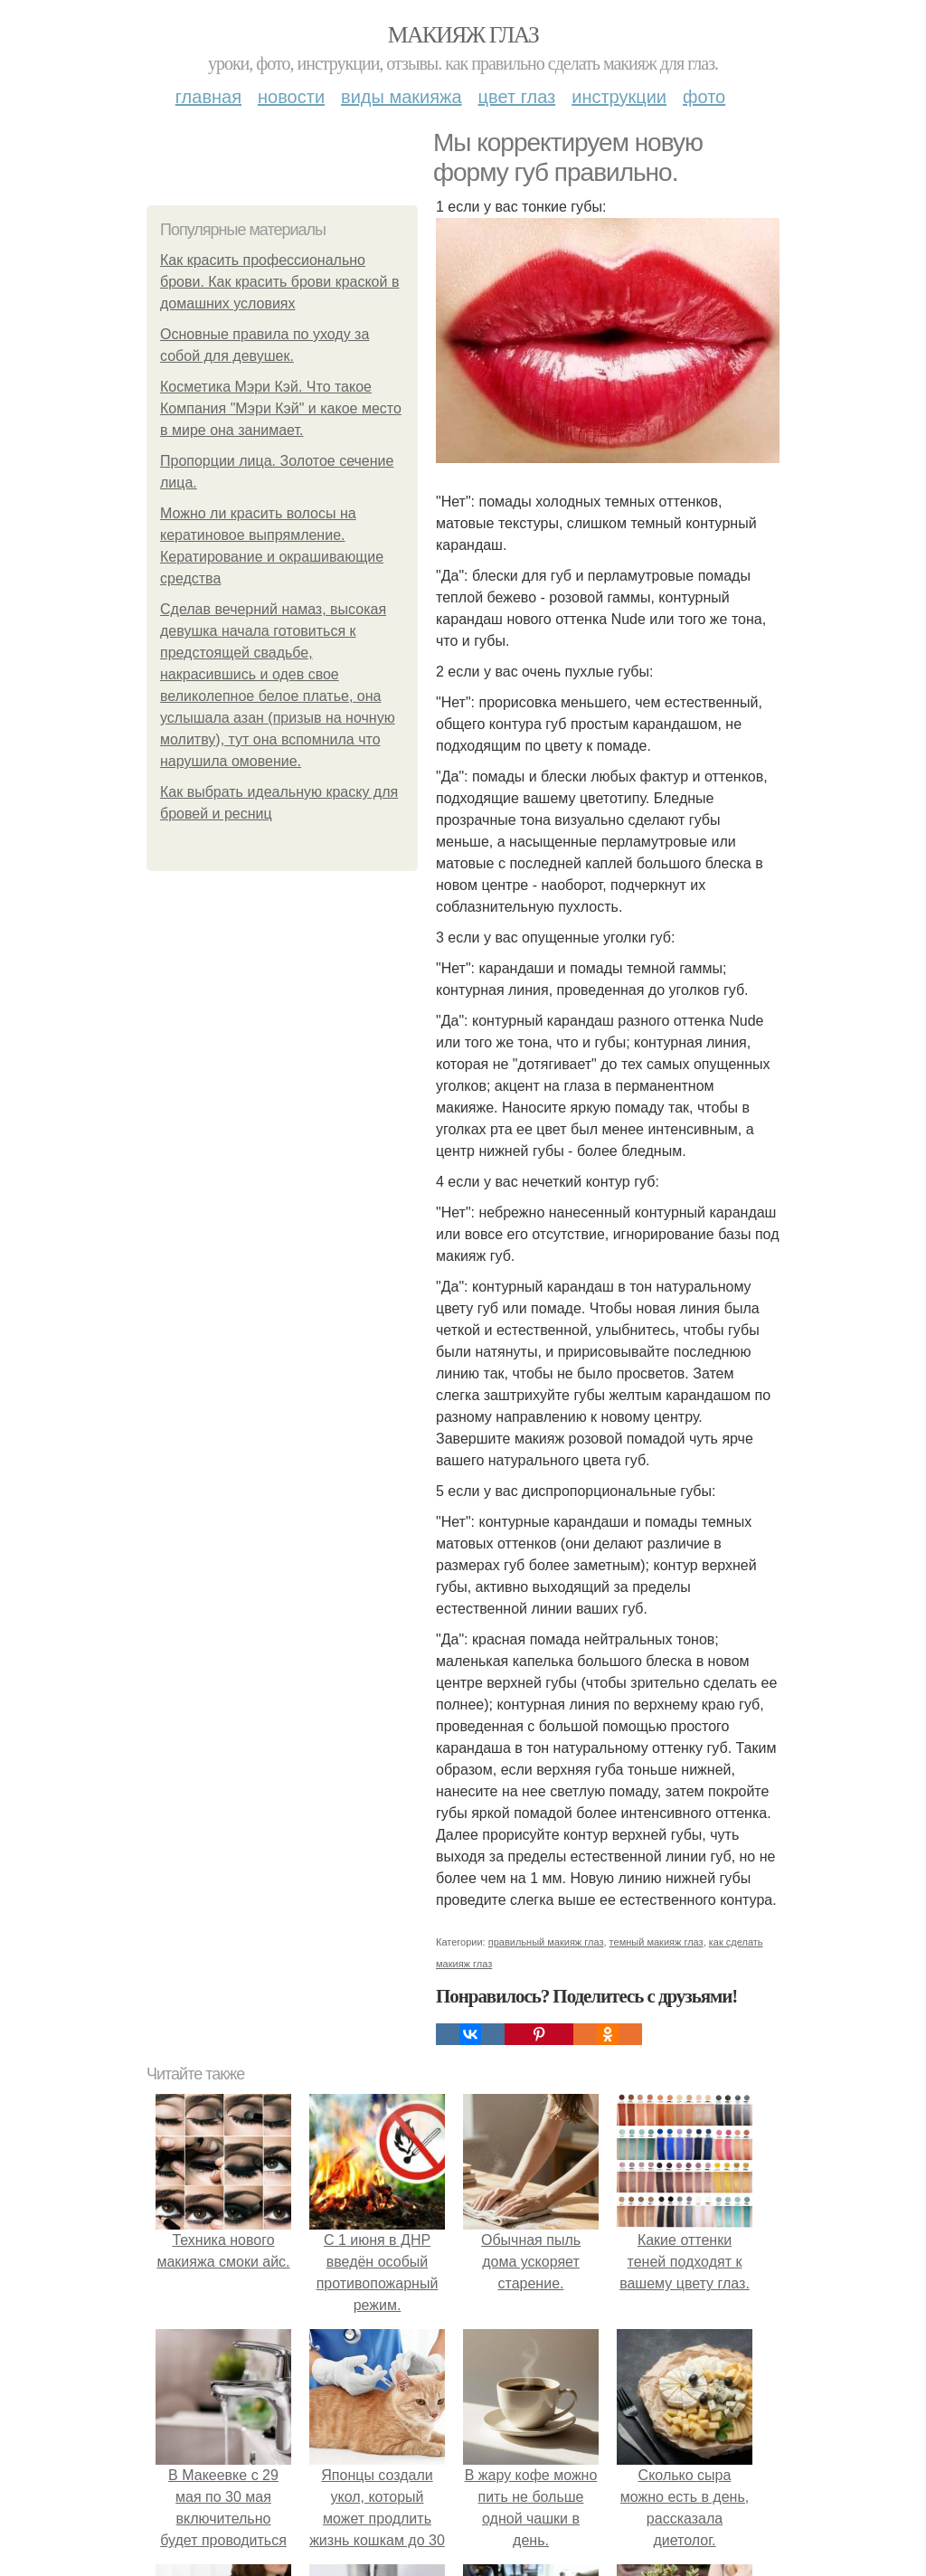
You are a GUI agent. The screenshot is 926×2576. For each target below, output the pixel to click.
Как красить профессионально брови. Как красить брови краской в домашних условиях (279, 281)
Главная (208, 97)
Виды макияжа (401, 97)
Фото (704, 97)
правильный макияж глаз (546, 1942)
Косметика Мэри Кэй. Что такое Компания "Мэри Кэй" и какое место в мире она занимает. (281, 408)
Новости (291, 97)
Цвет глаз (517, 97)
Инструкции (619, 97)
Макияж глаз (463, 35)
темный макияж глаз (656, 1942)
